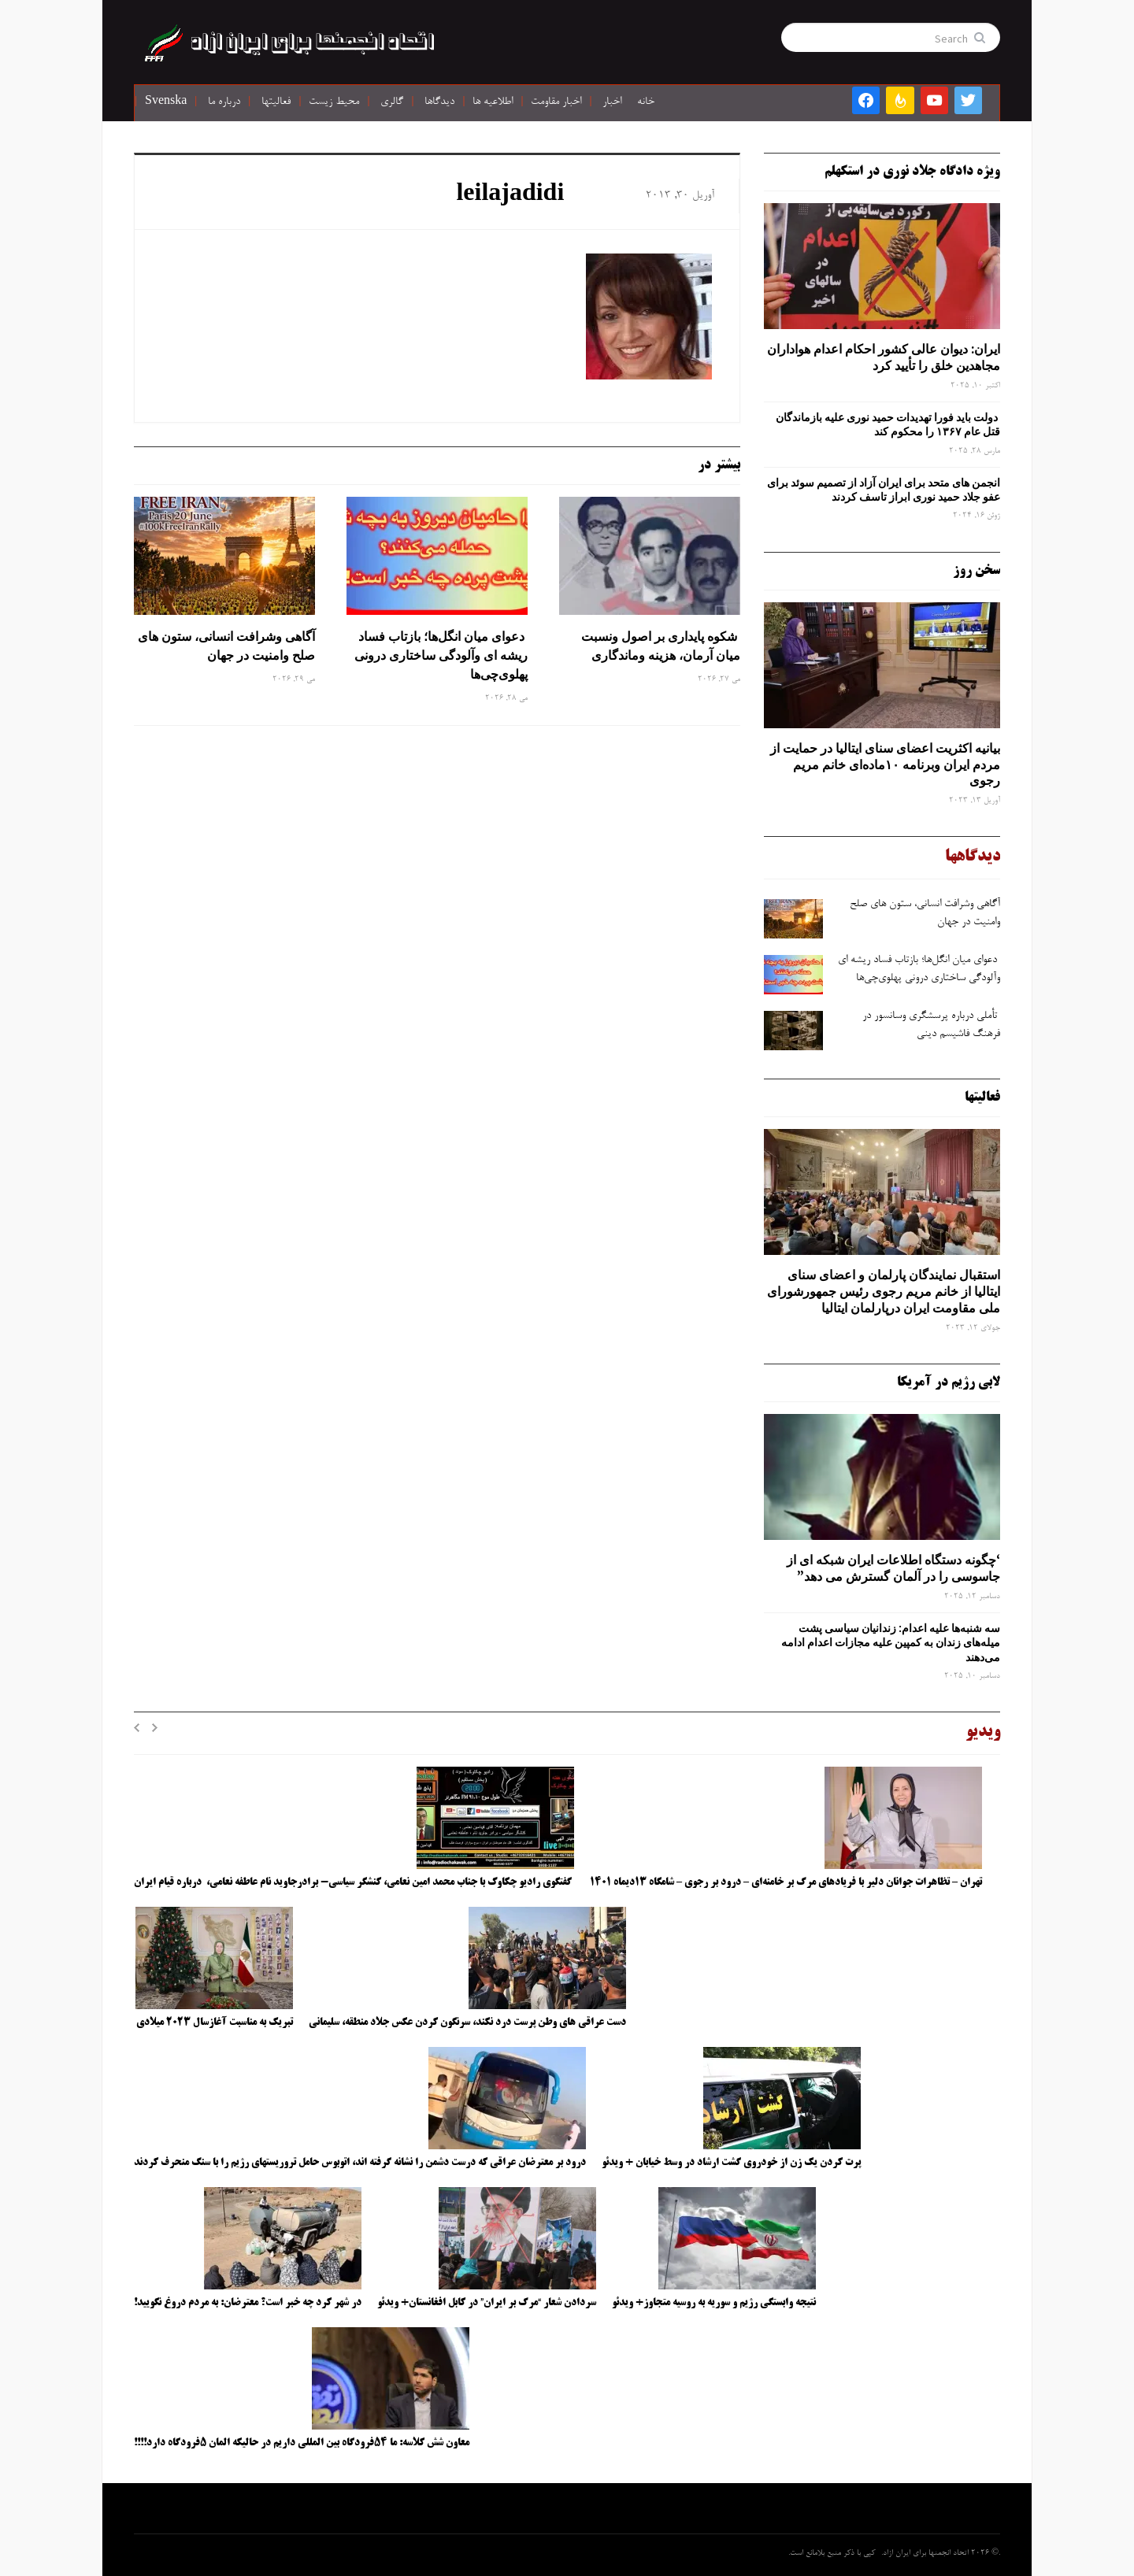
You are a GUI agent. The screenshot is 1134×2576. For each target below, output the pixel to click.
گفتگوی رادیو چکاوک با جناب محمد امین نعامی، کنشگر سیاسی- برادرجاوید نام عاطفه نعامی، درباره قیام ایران (354, 1882)
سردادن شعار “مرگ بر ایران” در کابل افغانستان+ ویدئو (486, 2302)
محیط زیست (334, 102)
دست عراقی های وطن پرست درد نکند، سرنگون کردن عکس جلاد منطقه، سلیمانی (467, 2022)
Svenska (166, 102)
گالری (391, 102)
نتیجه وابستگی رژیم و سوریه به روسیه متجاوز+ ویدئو (714, 2302)
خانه (645, 102)
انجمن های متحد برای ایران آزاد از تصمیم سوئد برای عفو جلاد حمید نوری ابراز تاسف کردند (883, 490)
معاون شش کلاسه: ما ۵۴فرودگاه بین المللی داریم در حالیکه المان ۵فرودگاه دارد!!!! (301, 2442)
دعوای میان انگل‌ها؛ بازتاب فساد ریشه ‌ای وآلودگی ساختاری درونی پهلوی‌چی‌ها (441, 655)
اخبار (611, 102)
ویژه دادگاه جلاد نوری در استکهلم (912, 172)
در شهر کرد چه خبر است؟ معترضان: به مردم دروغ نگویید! (247, 2302)
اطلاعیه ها (492, 102)
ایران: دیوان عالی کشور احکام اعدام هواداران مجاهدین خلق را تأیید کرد (883, 357)
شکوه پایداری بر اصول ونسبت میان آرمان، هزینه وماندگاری (660, 645)
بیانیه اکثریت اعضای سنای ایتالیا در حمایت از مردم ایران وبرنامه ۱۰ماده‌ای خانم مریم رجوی (885, 764)
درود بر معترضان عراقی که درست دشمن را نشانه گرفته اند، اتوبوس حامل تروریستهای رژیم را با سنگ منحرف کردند (360, 2162)
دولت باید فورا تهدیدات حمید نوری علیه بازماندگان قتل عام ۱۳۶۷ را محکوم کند (888, 424)
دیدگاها (439, 102)
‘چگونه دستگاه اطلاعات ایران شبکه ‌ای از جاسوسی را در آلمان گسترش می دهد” (893, 1568)
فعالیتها (276, 102)
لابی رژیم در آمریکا (948, 1382)
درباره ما (224, 102)
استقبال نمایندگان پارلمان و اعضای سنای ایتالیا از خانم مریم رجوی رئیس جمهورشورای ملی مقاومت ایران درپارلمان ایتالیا (883, 1291)
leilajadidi (510, 195)
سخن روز (976, 571)
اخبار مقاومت (556, 102)
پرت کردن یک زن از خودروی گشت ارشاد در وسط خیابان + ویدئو (731, 2162)
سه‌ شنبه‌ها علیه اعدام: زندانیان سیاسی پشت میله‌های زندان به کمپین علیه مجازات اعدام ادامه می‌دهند (890, 1642)
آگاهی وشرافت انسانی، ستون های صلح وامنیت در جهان (226, 645)
